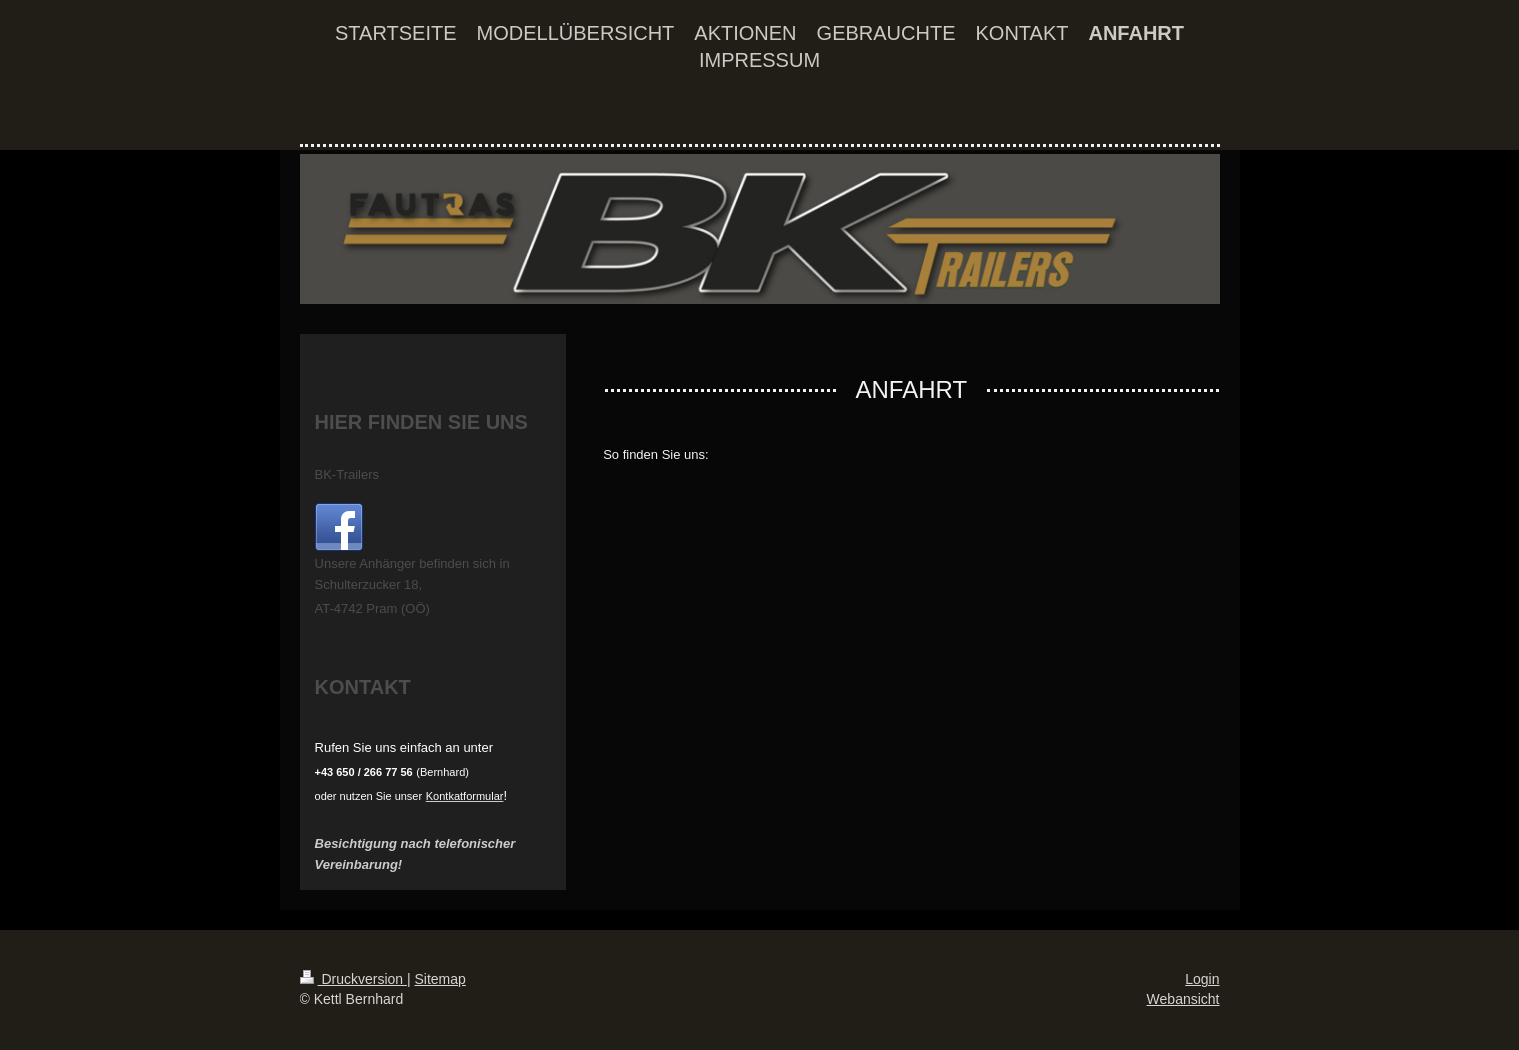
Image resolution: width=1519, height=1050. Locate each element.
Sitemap (440, 979)
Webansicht (1183, 999)
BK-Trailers (347, 474)
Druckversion (353, 979)
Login (1202, 979)
